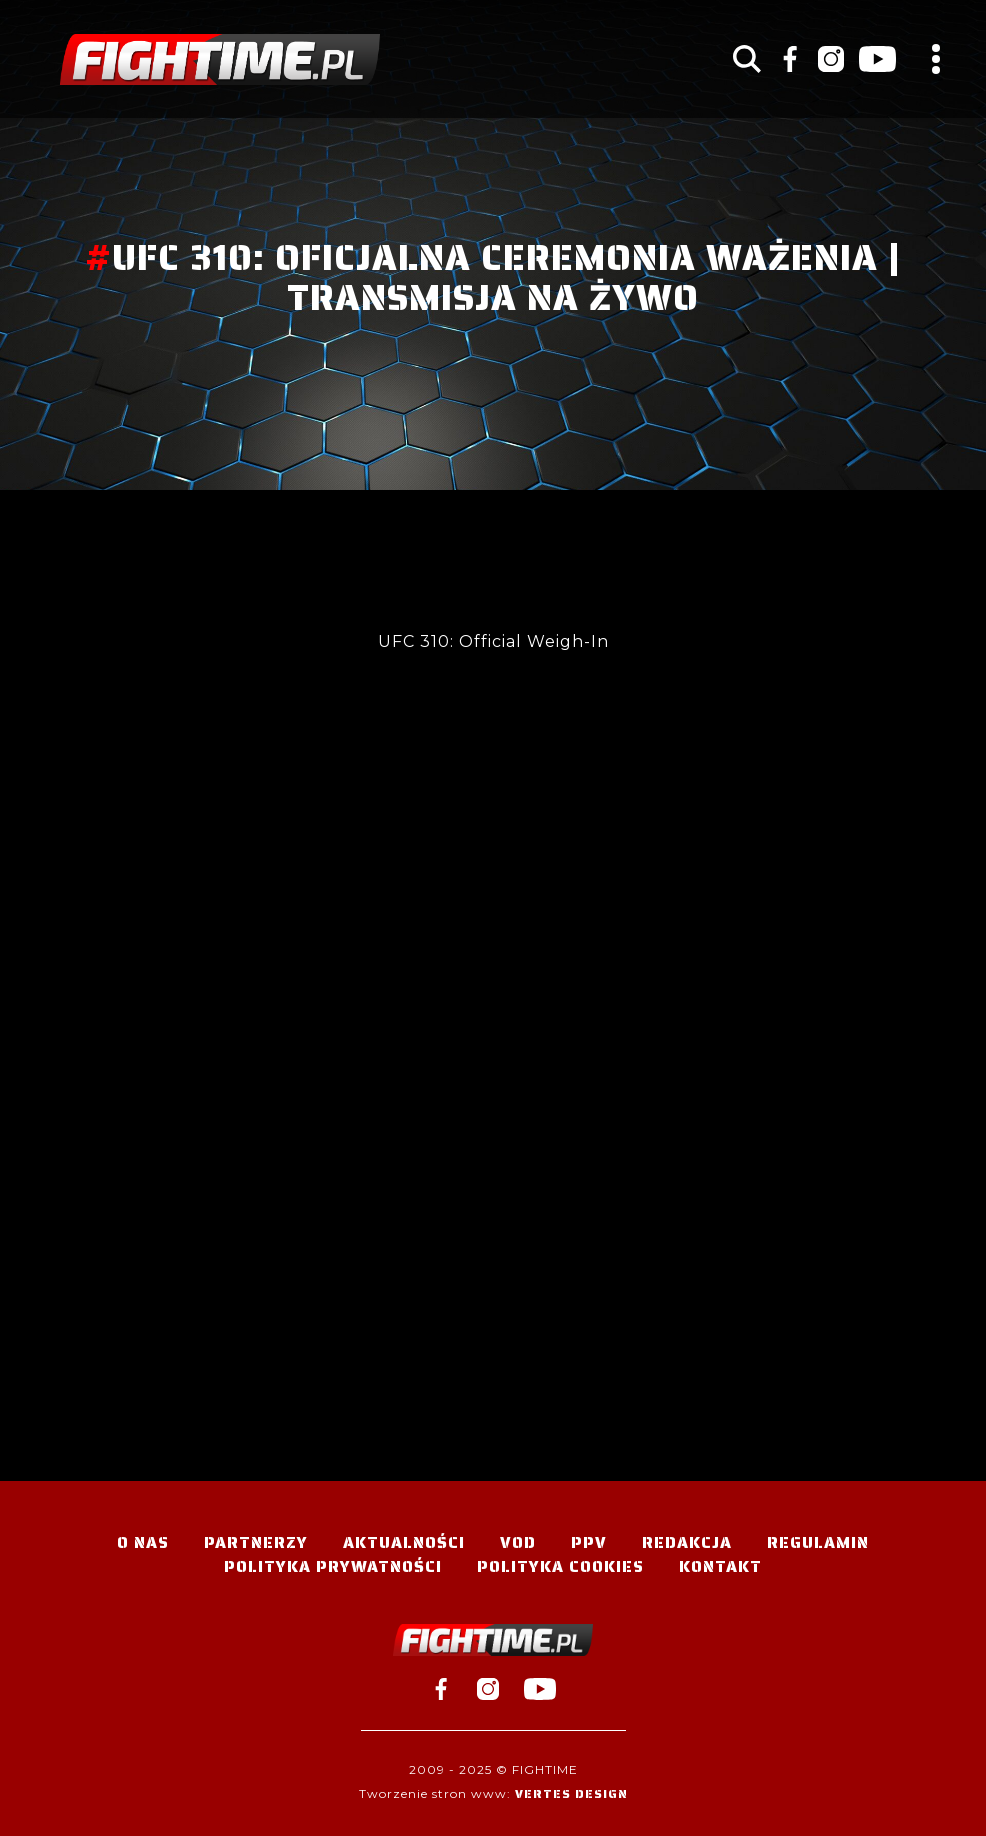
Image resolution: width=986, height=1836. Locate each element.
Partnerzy (256, 1542)
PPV (589, 1542)
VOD (518, 1542)
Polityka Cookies (560, 1566)
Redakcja (687, 1542)
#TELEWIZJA (220, 59)
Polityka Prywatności (333, 1566)
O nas (143, 1542)
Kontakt (720, 1566)
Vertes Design (571, 1793)
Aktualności (404, 1542)
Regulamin (818, 1542)
